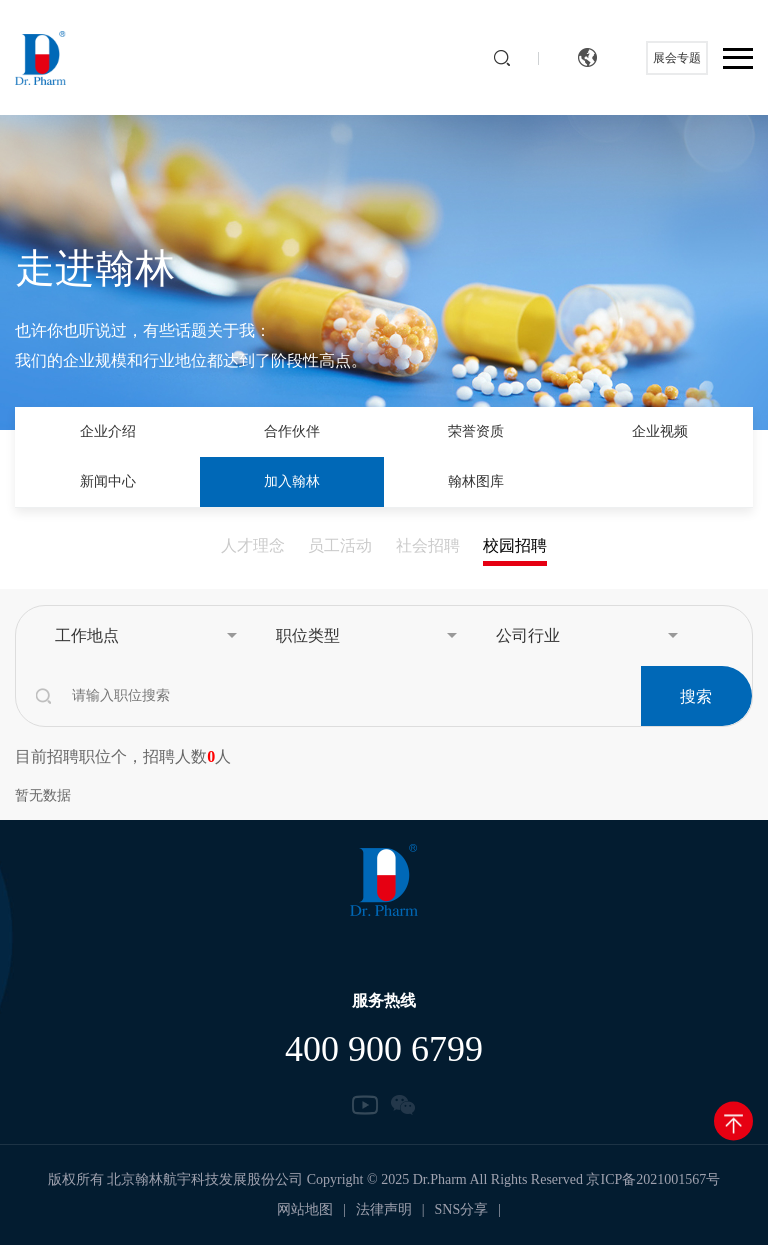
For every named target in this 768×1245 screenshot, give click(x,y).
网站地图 (305, 1209)
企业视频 (660, 431)
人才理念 (253, 545)
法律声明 (384, 1209)
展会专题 (677, 58)
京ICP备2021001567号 (653, 1179)
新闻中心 (108, 481)
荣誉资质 (476, 431)
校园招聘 (515, 545)
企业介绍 (108, 431)
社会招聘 (428, 545)
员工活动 (340, 545)
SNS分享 (462, 1209)
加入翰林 (292, 481)
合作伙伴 (292, 431)
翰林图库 (476, 481)
